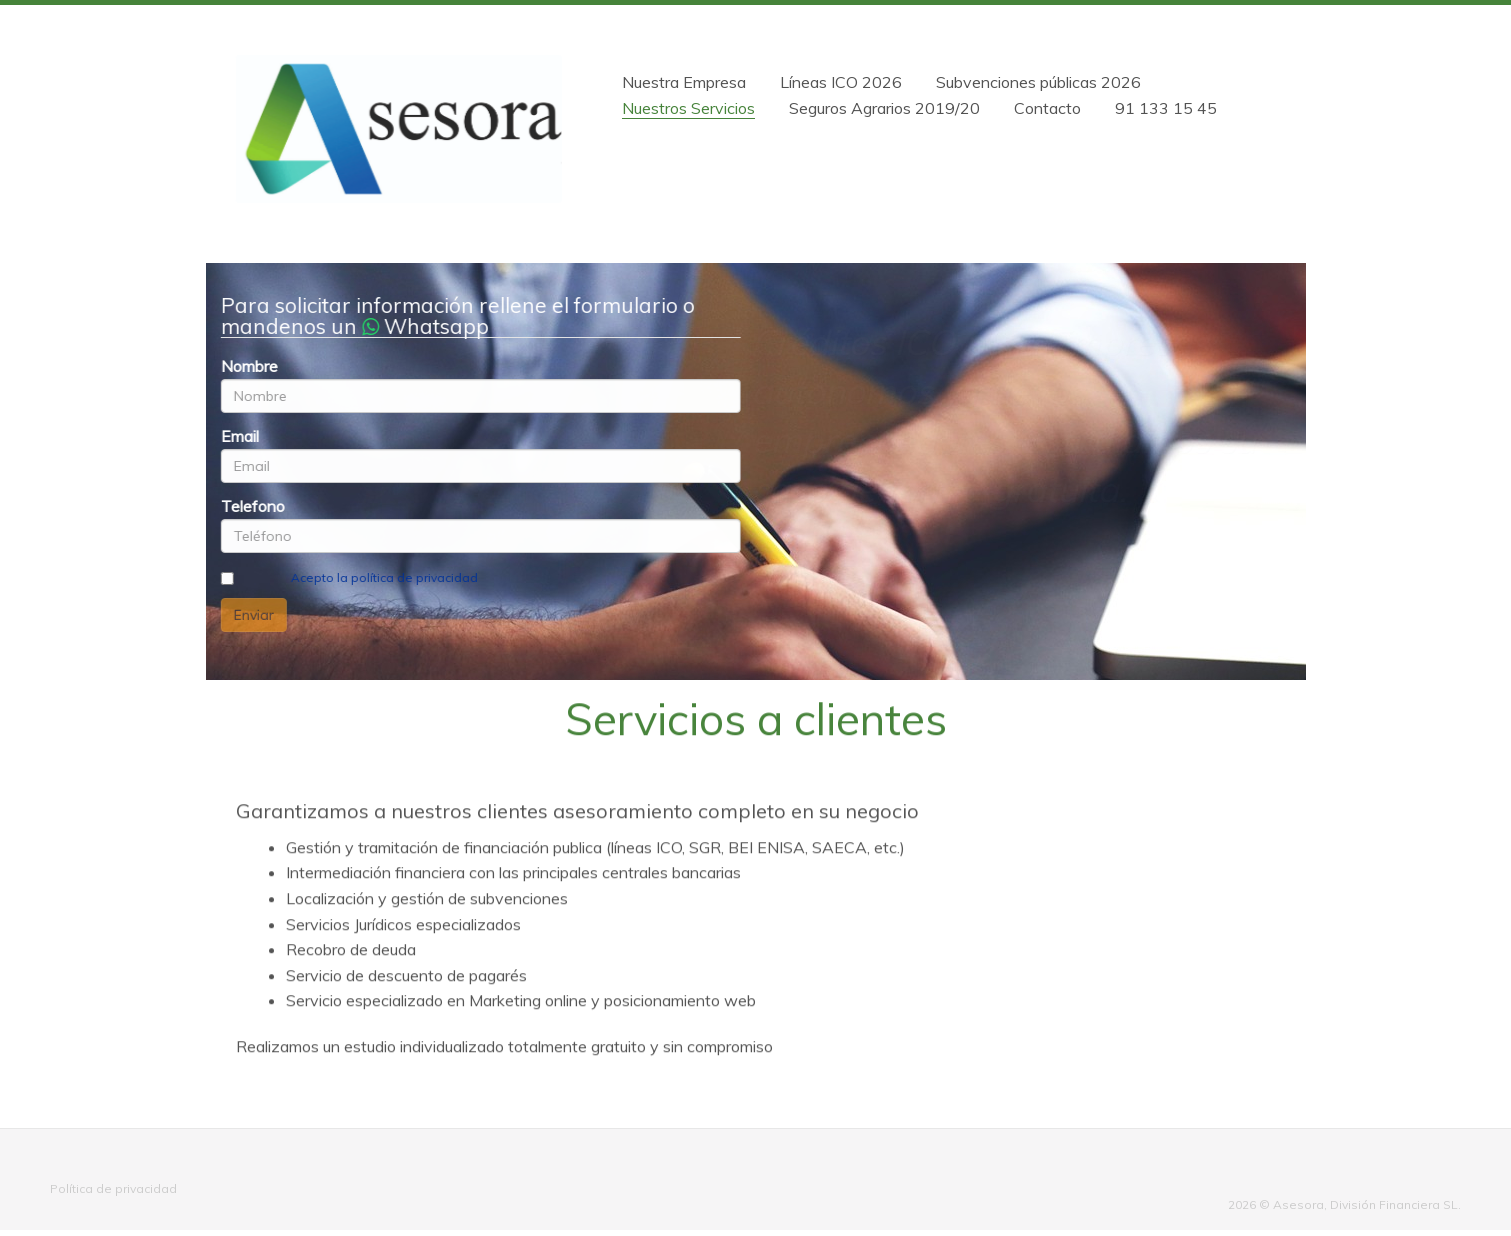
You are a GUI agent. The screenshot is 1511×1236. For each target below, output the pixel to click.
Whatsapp (424, 326)
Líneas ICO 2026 (841, 82)
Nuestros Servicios (688, 108)
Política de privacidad (113, 1188)
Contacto (1047, 108)
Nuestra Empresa (684, 82)
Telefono (252, 506)
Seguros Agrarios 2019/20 (884, 108)
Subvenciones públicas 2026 (1038, 82)
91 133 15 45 (1166, 108)
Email (239, 436)
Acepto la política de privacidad (383, 577)
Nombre (248, 366)
